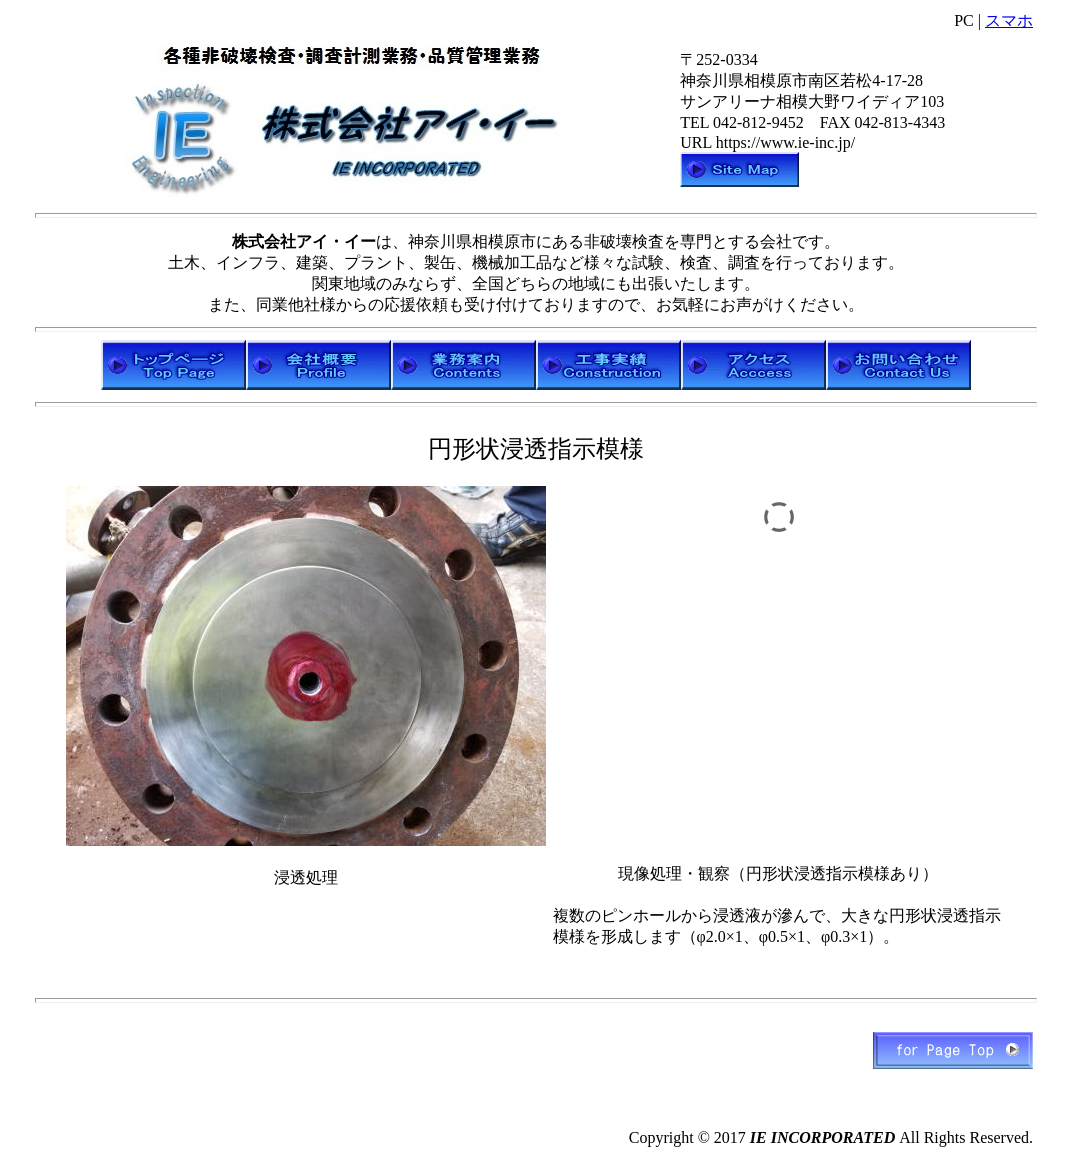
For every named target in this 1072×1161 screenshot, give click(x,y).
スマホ (1009, 20)
